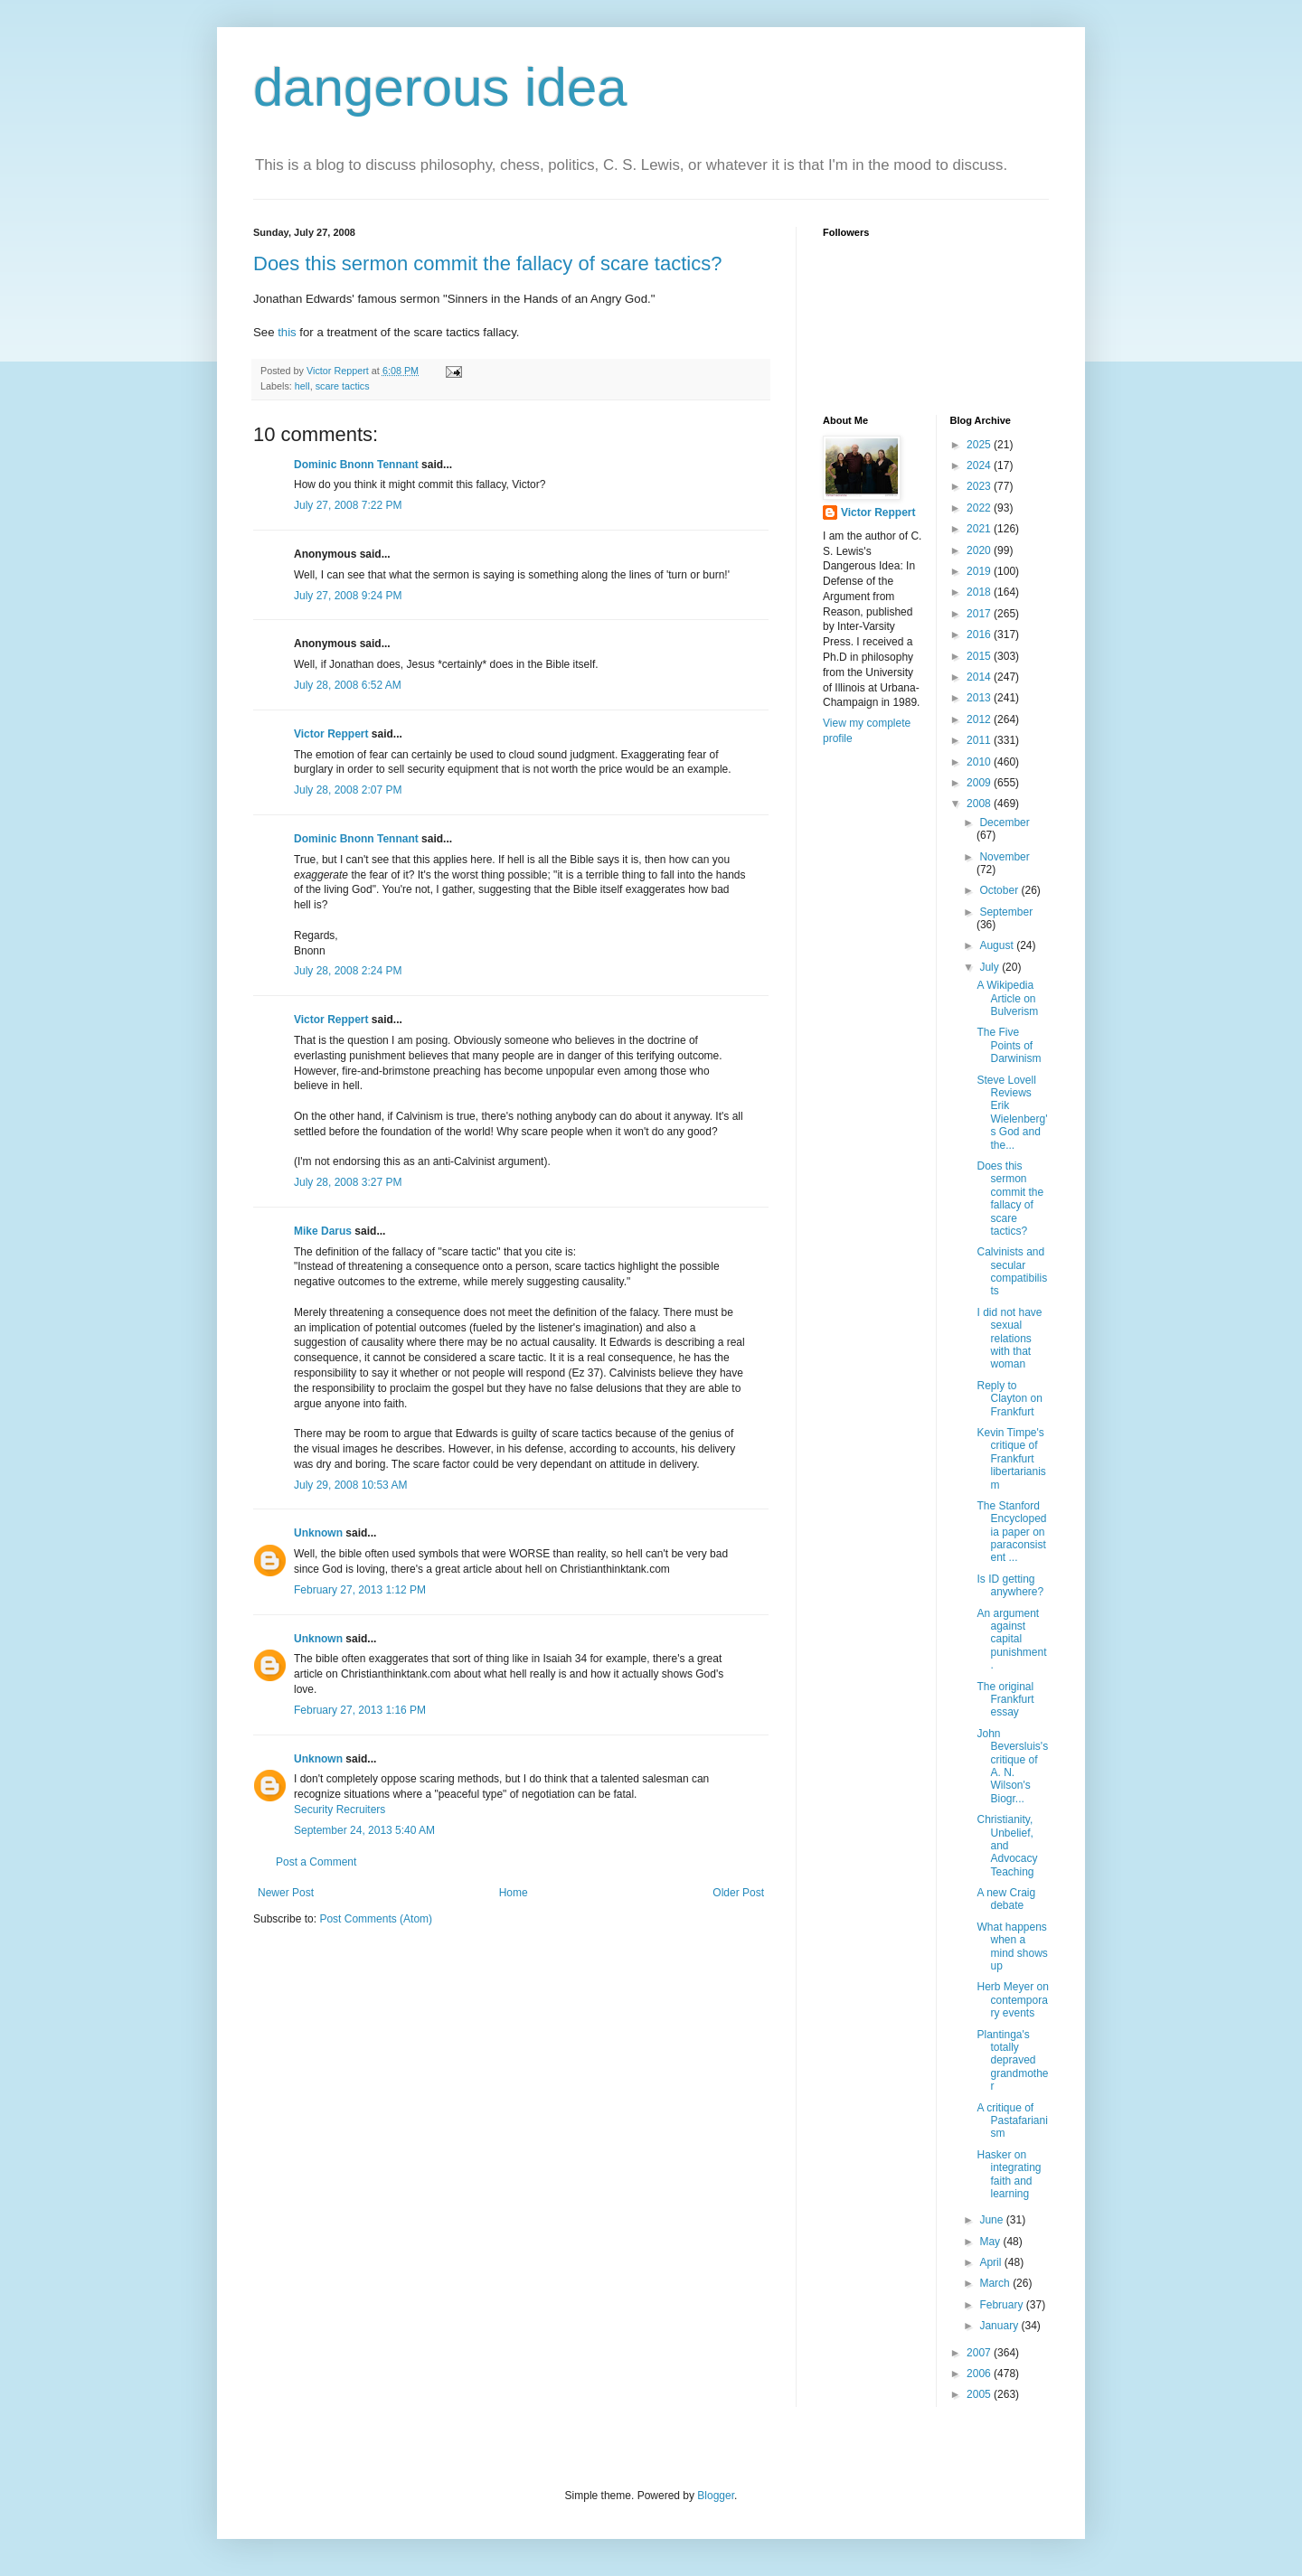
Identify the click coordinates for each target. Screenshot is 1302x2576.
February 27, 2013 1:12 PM (360, 1590)
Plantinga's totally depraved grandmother (1012, 2060)
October (1000, 890)
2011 (980, 740)
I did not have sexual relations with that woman (1009, 1338)
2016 (980, 634)
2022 (980, 508)
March (996, 2283)
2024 (980, 465)
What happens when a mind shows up (1011, 1946)
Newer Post (286, 1892)
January (1000, 2325)
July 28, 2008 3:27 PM (347, 1182)
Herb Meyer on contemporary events (1012, 1999)
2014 (980, 677)
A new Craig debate (1005, 1899)
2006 (980, 2373)
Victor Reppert (331, 734)
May (991, 2241)
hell (302, 386)
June (992, 2220)
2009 (980, 782)
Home (513, 1892)
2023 (980, 486)
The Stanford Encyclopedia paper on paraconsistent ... (1011, 1532)
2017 (980, 613)
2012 (980, 719)
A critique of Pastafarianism (1011, 2120)
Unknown (318, 1533)
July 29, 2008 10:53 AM (350, 1485)
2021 (980, 528)
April (991, 2262)
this (287, 332)
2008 (980, 803)
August (997, 945)
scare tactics (343, 386)
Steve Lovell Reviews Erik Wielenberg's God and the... (1011, 1113)
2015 (980, 656)
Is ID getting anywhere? (1009, 1585)
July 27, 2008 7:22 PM (347, 505)
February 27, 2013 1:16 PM (360, 1710)
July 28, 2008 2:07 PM (347, 790)
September (1006, 912)
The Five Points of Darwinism (1008, 1045)
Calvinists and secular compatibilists (1011, 1271)
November (1004, 857)
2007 (980, 2352)
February (1002, 2305)
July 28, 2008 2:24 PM (347, 970)
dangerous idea (440, 87)
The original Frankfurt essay (1004, 1699)
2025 (980, 444)
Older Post (738, 1892)
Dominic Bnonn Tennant (356, 464)
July (990, 967)
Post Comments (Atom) (375, 1919)
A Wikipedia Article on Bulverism (1007, 998)
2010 (980, 762)
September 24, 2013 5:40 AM (364, 1830)
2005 (980, 2394)
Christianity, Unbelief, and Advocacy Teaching (1006, 1845)
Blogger (715, 2495)
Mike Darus (323, 1231)
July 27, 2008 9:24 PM (347, 595)
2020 (980, 550)
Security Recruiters (339, 1809)
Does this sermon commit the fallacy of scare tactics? (487, 263)
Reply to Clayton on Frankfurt (1009, 1398)
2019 (980, 571)
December (1004, 822)
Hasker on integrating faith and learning (1008, 2174)
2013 (980, 697)
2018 (980, 592)
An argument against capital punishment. (1011, 1639)
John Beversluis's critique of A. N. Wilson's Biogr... (1012, 1766)
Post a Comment (316, 1862)
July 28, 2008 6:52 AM (347, 685)
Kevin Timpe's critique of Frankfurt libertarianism (1010, 1458)
